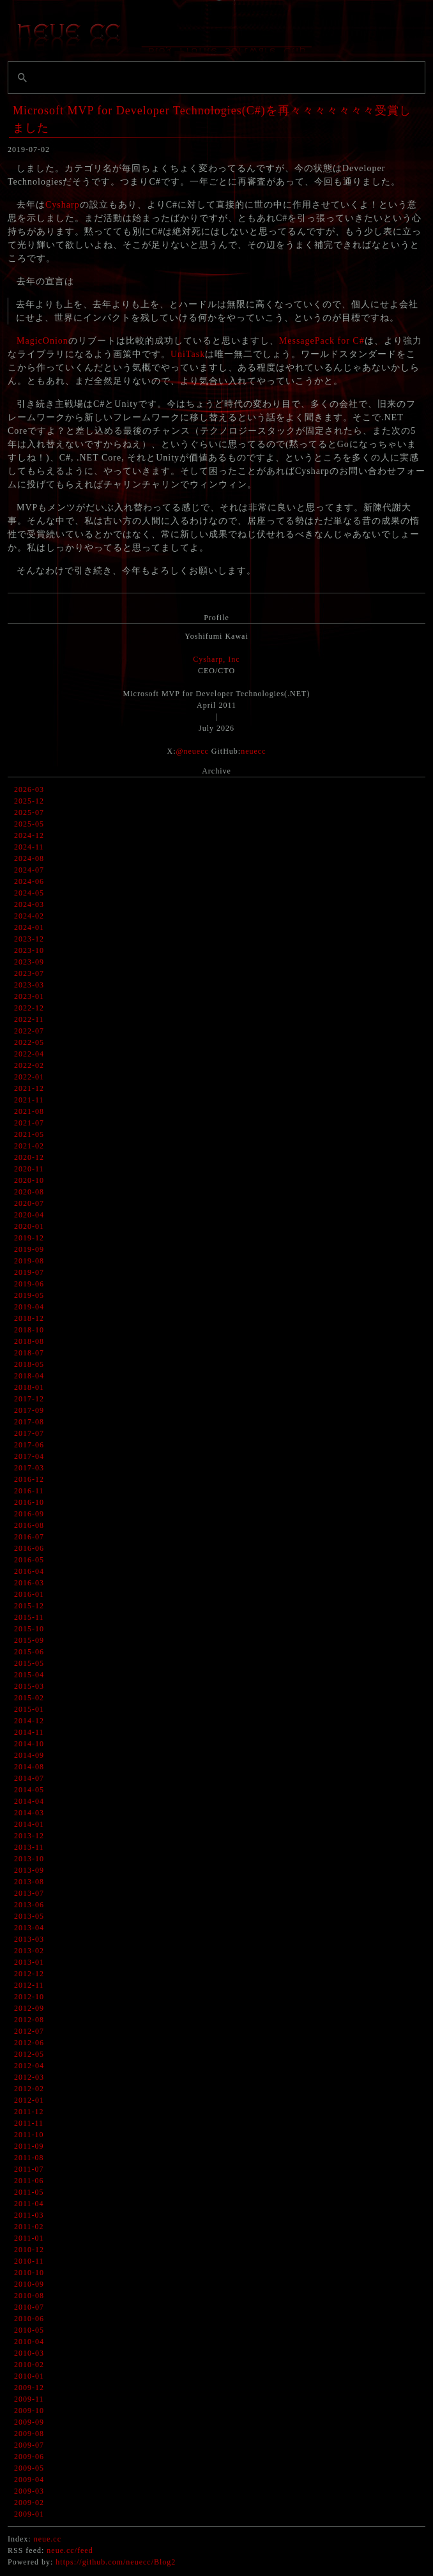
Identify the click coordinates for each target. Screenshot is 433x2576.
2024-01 (29, 927)
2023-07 (29, 973)
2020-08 (29, 1191)
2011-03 (29, 2215)
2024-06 (29, 881)
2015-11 (29, 1617)
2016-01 (29, 1594)
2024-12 (29, 835)
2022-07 (29, 1030)
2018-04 (29, 1375)
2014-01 (29, 1824)
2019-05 (29, 1295)
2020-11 (29, 1168)
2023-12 (29, 938)
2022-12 (29, 1007)
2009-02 (29, 2502)
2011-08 (29, 2157)
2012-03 (29, 2077)
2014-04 (29, 1801)
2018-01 (29, 1387)
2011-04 (29, 2203)
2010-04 (29, 2341)
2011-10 (29, 2134)
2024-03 (29, 904)
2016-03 (29, 1582)
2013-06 (29, 1904)
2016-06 (29, 1548)
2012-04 (29, 2065)
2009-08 (29, 2433)
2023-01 (29, 996)
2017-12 (29, 1398)
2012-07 (29, 2031)
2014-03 (29, 1812)
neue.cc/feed (70, 2550)
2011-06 (29, 2180)
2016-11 (29, 1490)
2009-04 (29, 2479)
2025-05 (29, 823)
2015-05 (29, 1663)
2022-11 (29, 1019)
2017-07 (29, 1433)
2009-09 (29, 2422)
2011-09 (29, 2146)
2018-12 (29, 1318)
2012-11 (29, 1985)
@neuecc (192, 751)
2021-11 (29, 1099)
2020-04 (29, 1214)
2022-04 (29, 1053)
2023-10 (29, 950)
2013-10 (29, 1858)
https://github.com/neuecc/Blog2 (116, 2561)
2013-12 (29, 1835)
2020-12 (29, 1157)
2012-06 (29, 2042)
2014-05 (29, 1789)
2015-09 (29, 1640)
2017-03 (29, 1467)
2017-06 (29, 1444)
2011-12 (29, 2111)
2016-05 (29, 1559)
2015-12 (29, 1605)
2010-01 (29, 2376)
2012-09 (29, 2008)
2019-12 (29, 1237)
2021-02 (29, 1145)
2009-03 (29, 2491)
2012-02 (29, 2088)
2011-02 (29, 2226)
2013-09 (29, 1870)
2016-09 (29, 1513)
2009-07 (29, 2445)
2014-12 (29, 1720)
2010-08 (29, 2295)
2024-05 (29, 892)
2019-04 (29, 1306)
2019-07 (29, 1272)
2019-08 (29, 1260)
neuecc (253, 751)
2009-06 (29, 2456)
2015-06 (29, 1651)
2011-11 (28, 2123)
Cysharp (62, 205)
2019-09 (29, 1249)
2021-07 (29, 1122)
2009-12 (29, 2387)
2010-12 (29, 2249)
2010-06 (29, 2318)
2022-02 (29, 1065)
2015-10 (29, 1628)
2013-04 (29, 1927)
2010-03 (29, 2353)
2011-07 (29, 2169)
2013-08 (29, 1881)
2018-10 (29, 1329)
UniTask (188, 354)
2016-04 (29, 1571)
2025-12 (29, 800)
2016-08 (29, 1525)
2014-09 (29, 1755)
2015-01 (29, 1709)
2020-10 (29, 1180)
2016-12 (29, 1479)
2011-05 (29, 2192)
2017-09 (29, 1410)
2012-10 (29, 1996)
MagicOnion (42, 341)
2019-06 (29, 1283)
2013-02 (29, 1950)
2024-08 (29, 858)
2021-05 (29, 1134)
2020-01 (29, 1226)
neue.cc (47, 2538)
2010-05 (29, 2330)
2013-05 (29, 1916)
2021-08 (29, 1111)
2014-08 (29, 1766)
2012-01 (29, 2100)
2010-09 (29, 2284)
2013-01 (29, 1962)
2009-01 (29, 2514)
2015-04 (29, 1674)
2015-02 (29, 1697)
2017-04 (29, 1456)
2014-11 (29, 1732)
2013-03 (29, 1939)
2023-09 (29, 961)
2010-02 (29, 2364)
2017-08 (29, 1421)
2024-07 (29, 869)
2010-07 (29, 2307)
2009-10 (29, 2410)
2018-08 (29, 1341)
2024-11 (29, 846)
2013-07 (29, 1893)
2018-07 (29, 1352)
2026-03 (29, 789)
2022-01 (29, 1076)
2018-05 (29, 1364)
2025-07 (29, 812)
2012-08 (29, 2019)
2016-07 (29, 1536)
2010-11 (29, 2261)
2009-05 (29, 2468)
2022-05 (29, 1042)
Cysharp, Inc (216, 659)
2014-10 (29, 1743)
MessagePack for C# (322, 341)
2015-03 (29, 1686)
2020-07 (29, 1203)
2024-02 (29, 915)
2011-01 (29, 2238)
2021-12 (29, 1088)
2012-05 (29, 2054)
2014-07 (29, 1778)
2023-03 (29, 984)
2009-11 (29, 2399)
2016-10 (29, 1502)
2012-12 (29, 1973)
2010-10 (29, 2272)
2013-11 (29, 1847)
